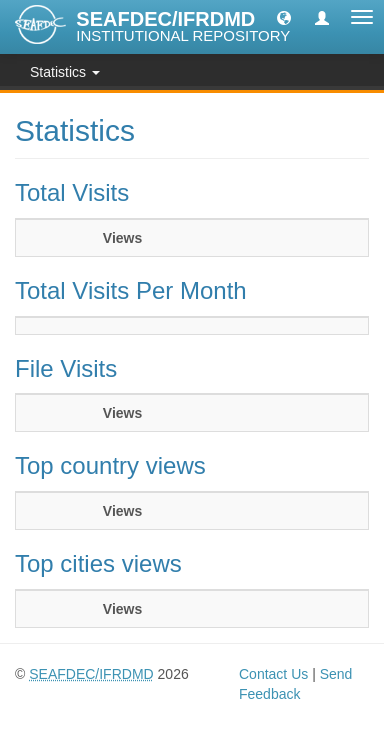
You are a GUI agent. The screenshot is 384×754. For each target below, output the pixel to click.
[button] (284, 17)
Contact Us (273, 674)
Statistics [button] (65, 72)
